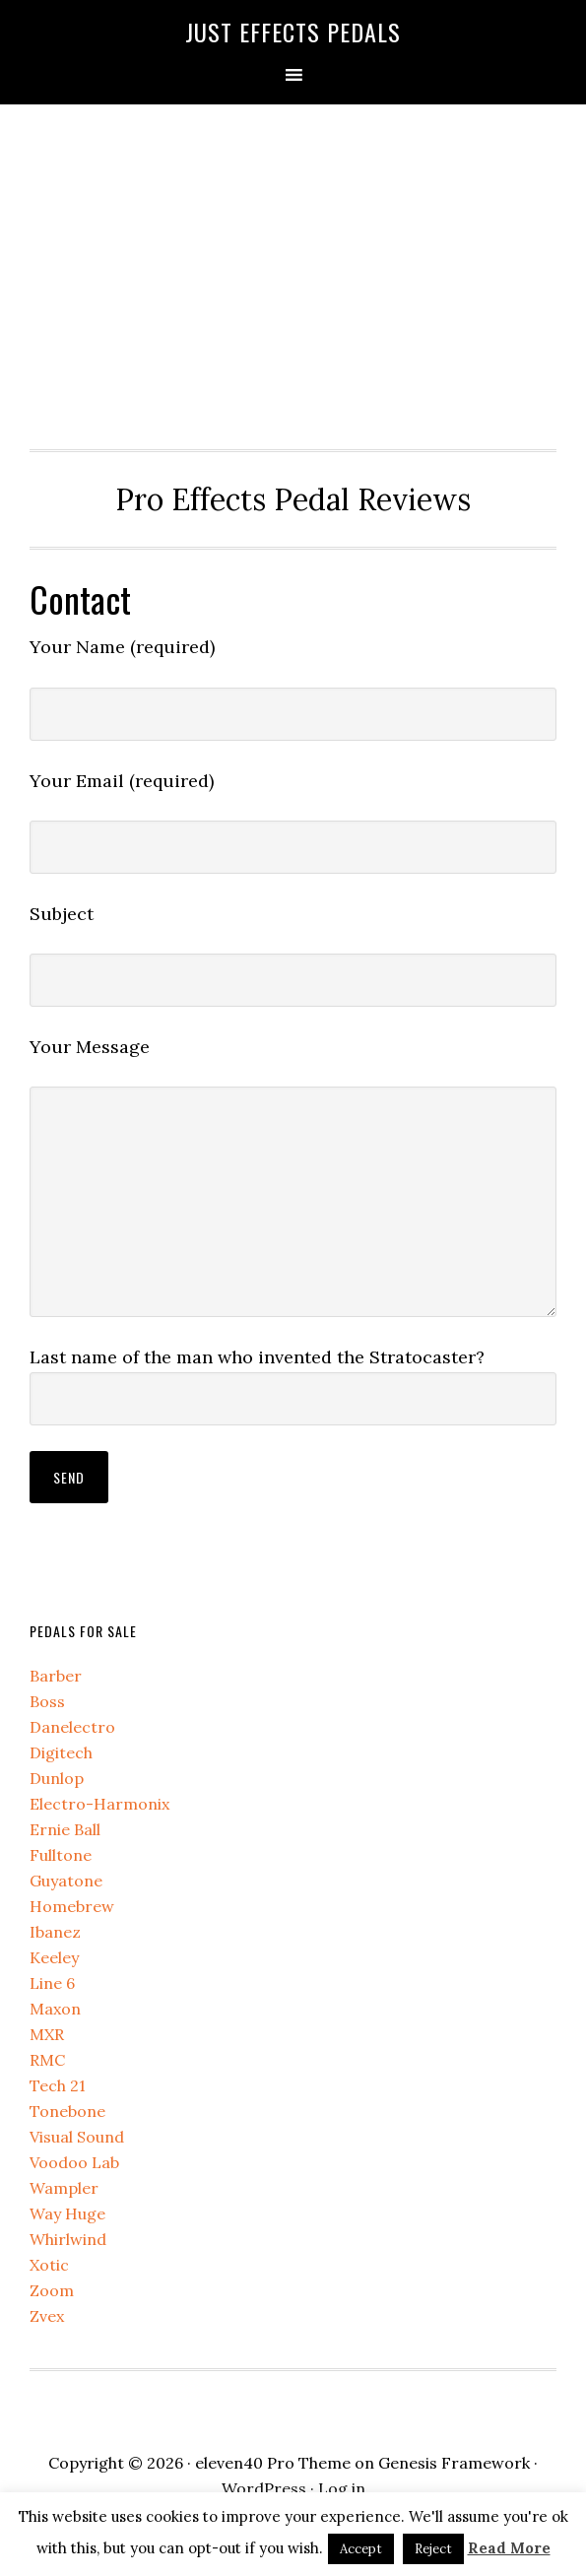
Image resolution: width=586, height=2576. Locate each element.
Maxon (55, 2008)
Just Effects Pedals (293, 31)
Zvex (47, 2316)
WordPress (264, 2488)
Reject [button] (433, 2549)
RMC (47, 2060)
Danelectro (72, 1727)
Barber (56, 1675)
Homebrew (72, 1906)
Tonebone (67, 2111)
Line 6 (52, 1983)
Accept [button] (361, 2549)
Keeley (54, 1957)
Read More (509, 2548)
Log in (341, 2488)
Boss (47, 1701)
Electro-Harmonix (99, 1804)
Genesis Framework (454, 2463)
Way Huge (67, 2213)
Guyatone (66, 1880)
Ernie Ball (65, 1829)
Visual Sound (77, 2137)
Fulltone (61, 1855)
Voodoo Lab (74, 2162)
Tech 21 (58, 2085)
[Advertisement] (293, 272)
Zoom (52, 2290)
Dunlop (57, 1778)
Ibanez (55, 1932)
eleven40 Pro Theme (273, 2463)
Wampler (64, 2188)
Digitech (61, 1752)
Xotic (49, 2265)
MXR (47, 2034)
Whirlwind (68, 2239)
